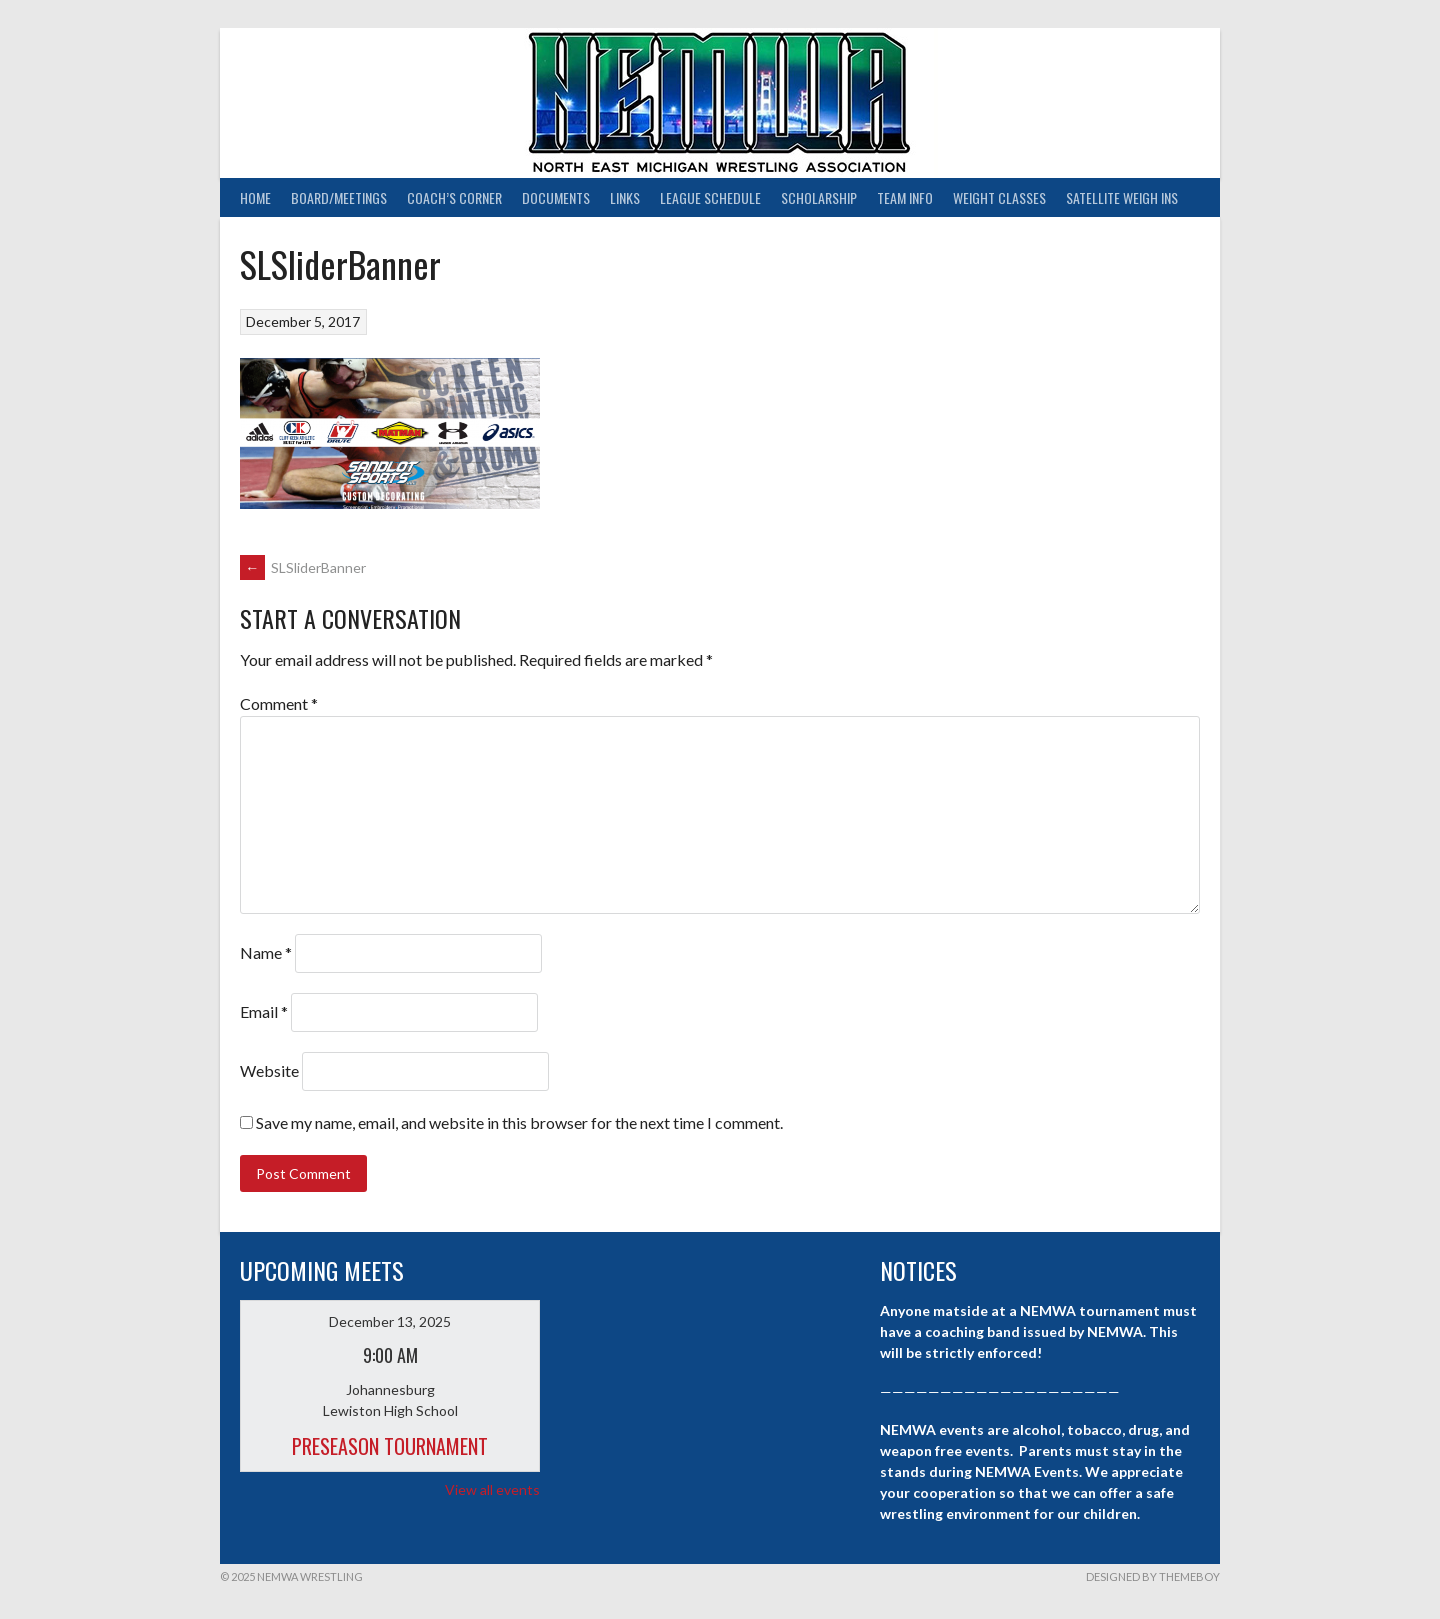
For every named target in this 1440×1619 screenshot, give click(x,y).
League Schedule (710, 197)
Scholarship (819, 197)
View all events (492, 1489)
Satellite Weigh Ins (1122, 197)
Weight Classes (999, 197)
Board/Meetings (339, 197)
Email (264, 1011)
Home (255, 197)
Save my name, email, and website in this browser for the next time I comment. (519, 1122)
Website (269, 1070)
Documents (556, 197)
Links (625, 197)
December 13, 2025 (390, 1321)
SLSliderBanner (303, 567)
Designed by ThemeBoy (1153, 1576)
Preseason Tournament (390, 1446)
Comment (279, 703)
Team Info (905, 197)
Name (266, 952)
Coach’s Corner (454, 197)
